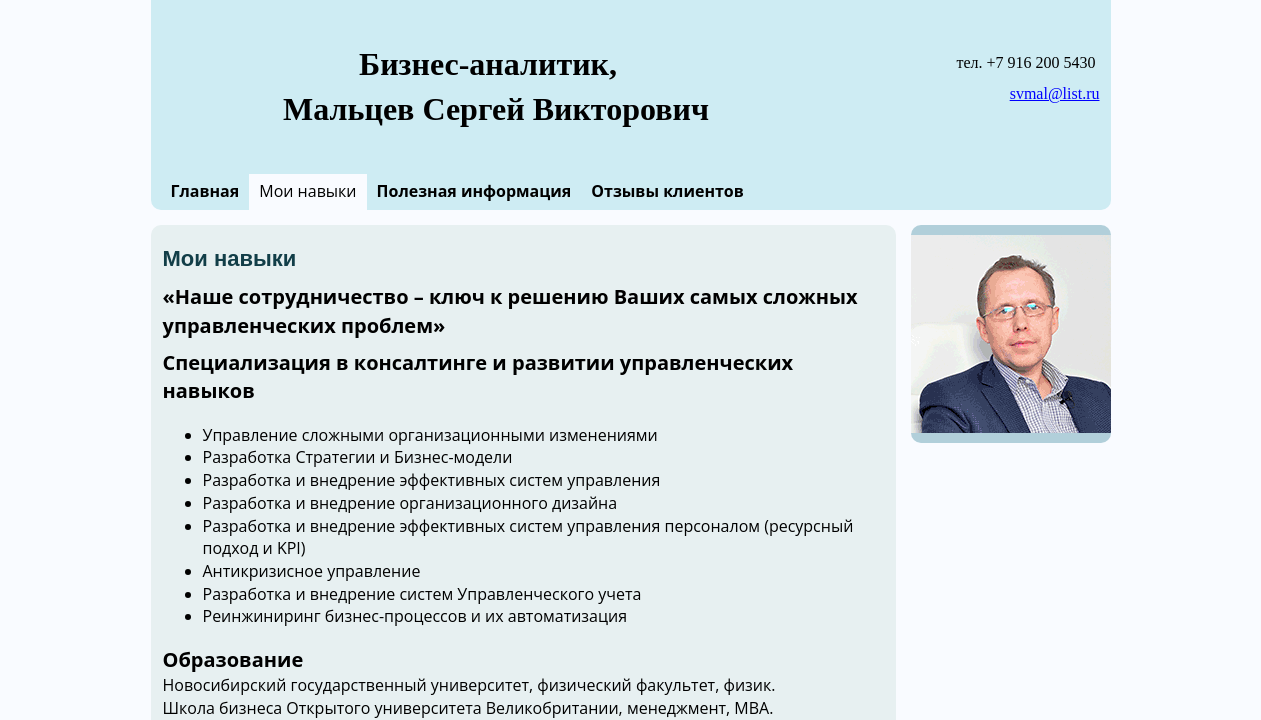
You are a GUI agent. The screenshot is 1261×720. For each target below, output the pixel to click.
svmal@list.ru (1055, 93)
